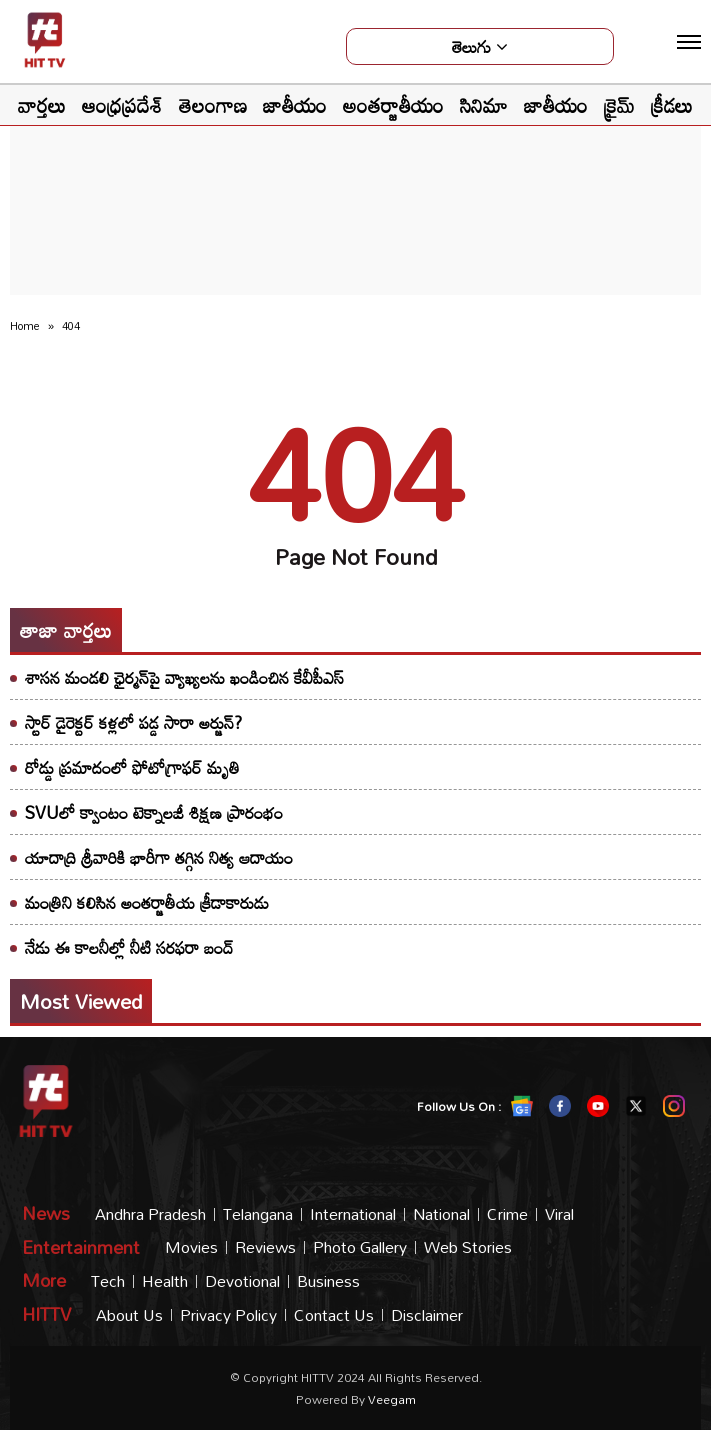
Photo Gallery (360, 1247)
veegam (392, 1399)
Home (25, 326)
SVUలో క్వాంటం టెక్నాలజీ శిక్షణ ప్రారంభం (154, 812)
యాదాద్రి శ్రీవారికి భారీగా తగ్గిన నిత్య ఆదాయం (159, 857)
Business (328, 1281)
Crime (507, 1214)
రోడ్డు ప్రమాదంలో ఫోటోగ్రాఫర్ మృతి (132, 767)
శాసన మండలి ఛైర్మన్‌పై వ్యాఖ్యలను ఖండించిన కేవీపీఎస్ (184, 677)
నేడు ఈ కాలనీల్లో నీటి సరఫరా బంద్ (129, 947)
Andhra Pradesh (150, 1214)
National (441, 1214)
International (353, 1214)
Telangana (258, 1214)
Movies (191, 1247)
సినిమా (484, 105)
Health (165, 1281)
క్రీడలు (672, 105)
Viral (559, 1214)
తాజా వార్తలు (66, 630)
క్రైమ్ (619, 105)
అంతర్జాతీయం (393, 105)
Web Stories (468, 1247)
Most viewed (81, 1001)
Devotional (242, 1281)
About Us (129, 1315)
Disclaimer (427, 1315)
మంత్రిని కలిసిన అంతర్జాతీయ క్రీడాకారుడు (147, 902)
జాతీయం (295, 105)
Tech (108, 1281)
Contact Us (334, 1315)
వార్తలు (42, 105)
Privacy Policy (228, 1315)
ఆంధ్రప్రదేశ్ (122, 105)
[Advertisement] (356, 166)
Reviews (265, 1247)
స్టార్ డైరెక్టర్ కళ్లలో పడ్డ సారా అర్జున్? (133, 722)
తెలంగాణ (213, 105)
